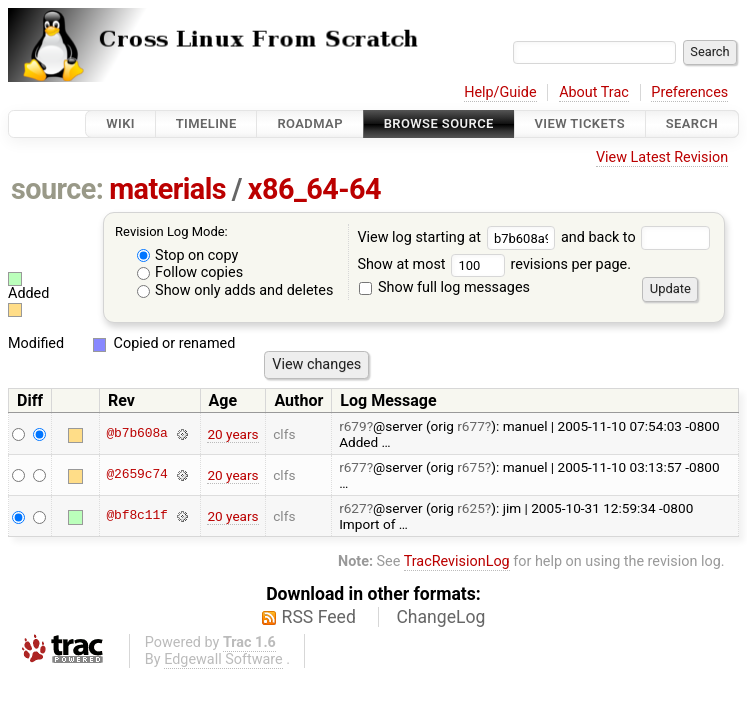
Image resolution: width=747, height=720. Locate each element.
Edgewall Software (223, 659)
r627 (353, 508)
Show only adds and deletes (235, 290)
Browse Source (439, 123)
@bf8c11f (136, 516)
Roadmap (310, 123)
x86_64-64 (314, 189)
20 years (232, 434)
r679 (353, 426)
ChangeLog (440, 617)
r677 (471, 426)
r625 (471, 508)
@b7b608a (136, 434)
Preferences (689, 92)
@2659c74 (136, 475)
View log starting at (459, 237)
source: (57, 189)
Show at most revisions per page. (494, 264)
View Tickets (580, 123)
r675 (471, 467)
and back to (635, 237)
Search (692, 123)
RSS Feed (319, 617)
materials (167, 189)
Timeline (206, 123)
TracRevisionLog (457, 561)
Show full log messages (444, 287)
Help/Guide (500, 92)
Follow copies (190, 272)
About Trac (594, 92)
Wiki (120, 123)
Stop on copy (188, 255)
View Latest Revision (662, 157)
